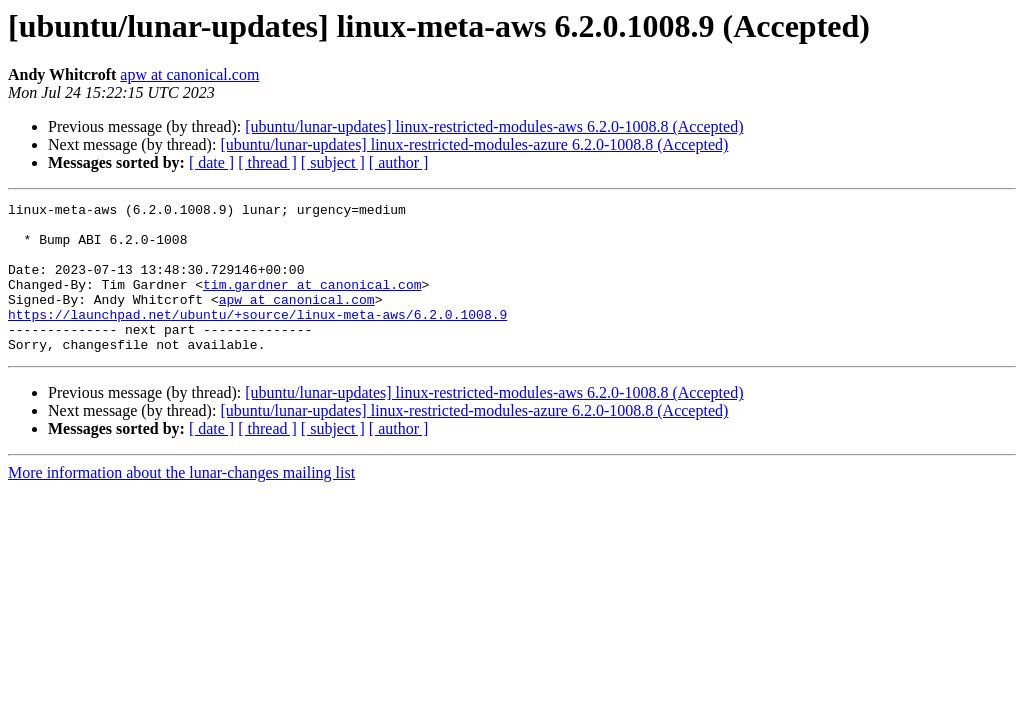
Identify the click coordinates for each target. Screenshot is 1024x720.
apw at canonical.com (189, 74)
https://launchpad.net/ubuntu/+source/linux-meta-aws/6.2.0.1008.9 (257, 338)
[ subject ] (333, 162)
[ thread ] (267, 162)
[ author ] (399, 162)
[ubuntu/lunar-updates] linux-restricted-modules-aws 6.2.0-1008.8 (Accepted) (494, 126)
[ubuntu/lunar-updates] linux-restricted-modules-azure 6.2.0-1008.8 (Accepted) (474, 144)
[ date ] (211, 162)
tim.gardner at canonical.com (312, 302)
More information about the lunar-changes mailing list (181, 502)
